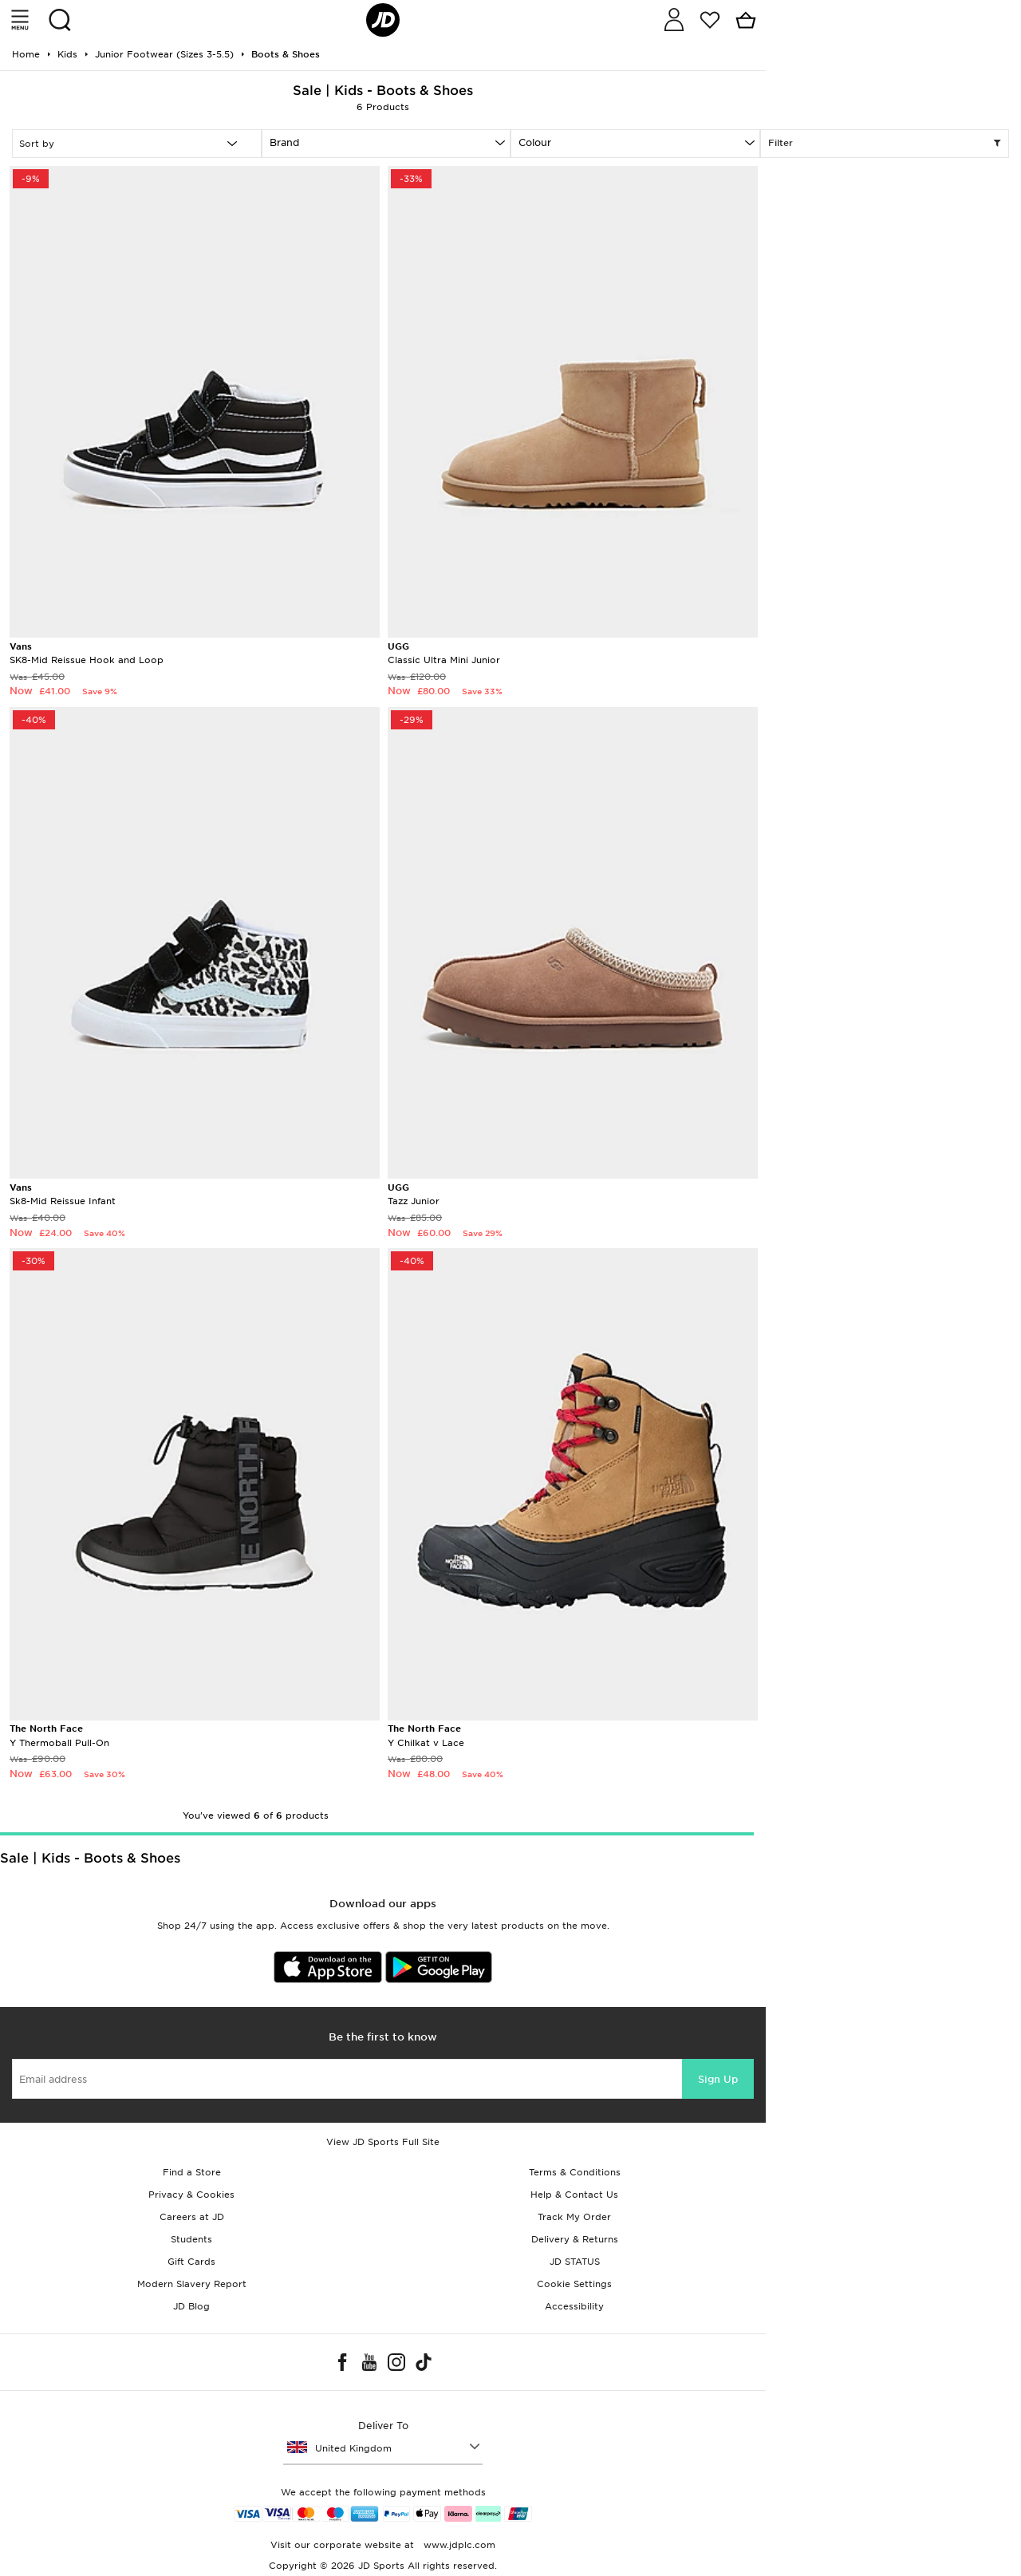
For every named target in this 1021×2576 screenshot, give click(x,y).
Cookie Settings (574, 2284)
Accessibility (574, 2306)
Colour (534, 142)
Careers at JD (192, 2216)
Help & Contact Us (574, 2194)
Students (191, 2239)
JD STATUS (575, 2261)
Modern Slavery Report (191, 2284)
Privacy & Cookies (191, 2194)
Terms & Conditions (575, 2172)
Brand (284, 142)
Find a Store (192, 2172)
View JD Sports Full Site (383, 2141)
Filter (885, 144)
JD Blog (191, 2306)
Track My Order (574, 2216)
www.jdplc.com (457, 2544)
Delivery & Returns (574, 2239)
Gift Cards (191, 2261)
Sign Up (718, 2079)
